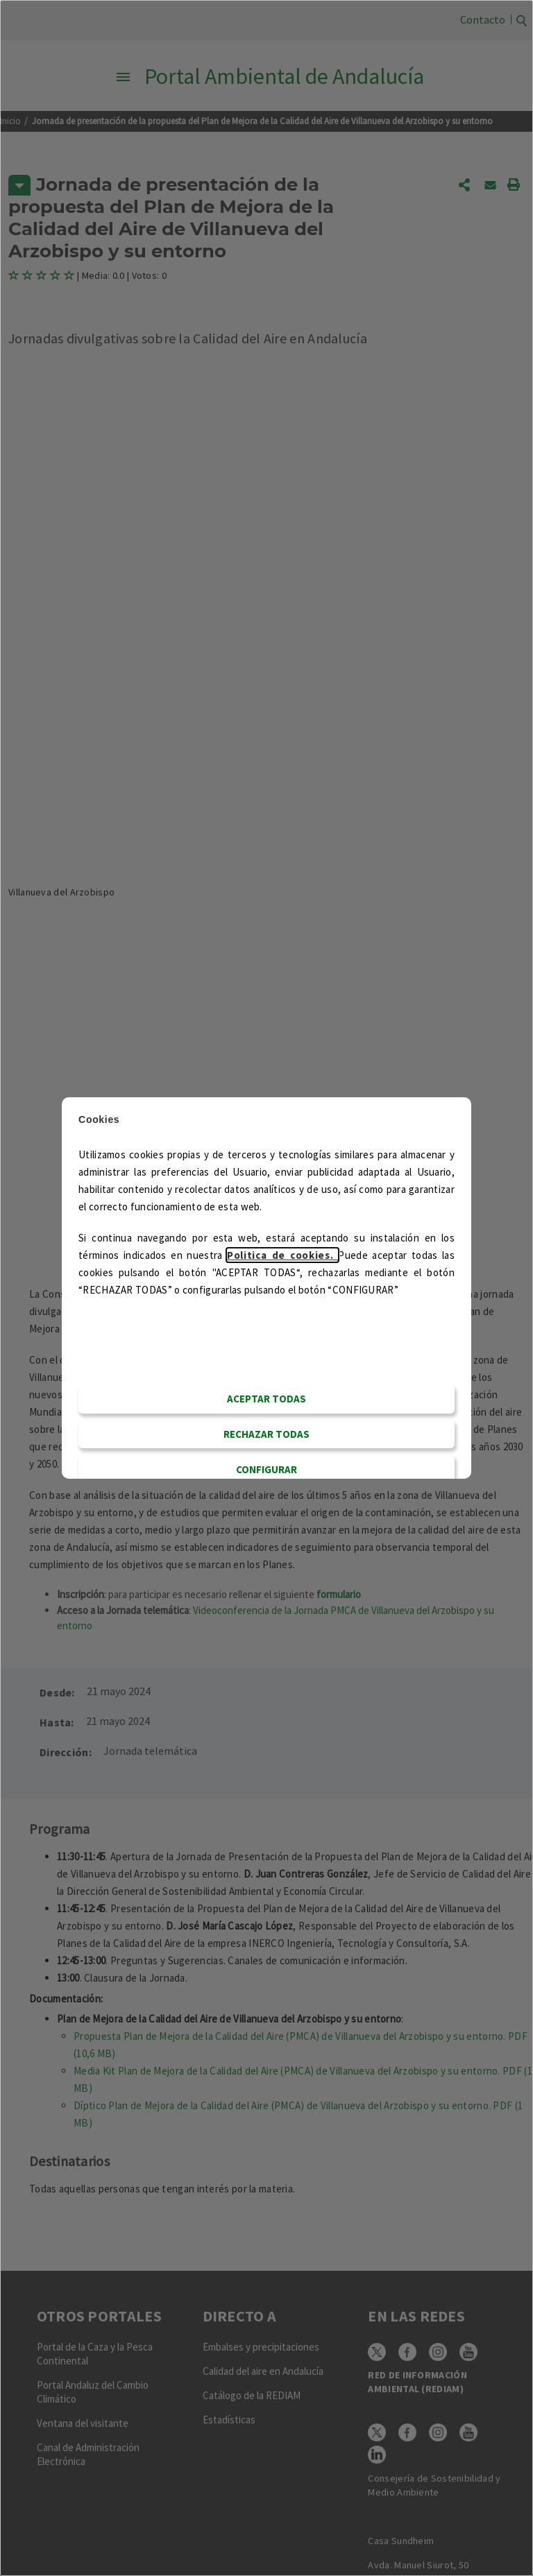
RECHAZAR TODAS (266, 1434)
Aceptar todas (266, 1398)
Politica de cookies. (282, 1255)
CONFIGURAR (266, 1469)
